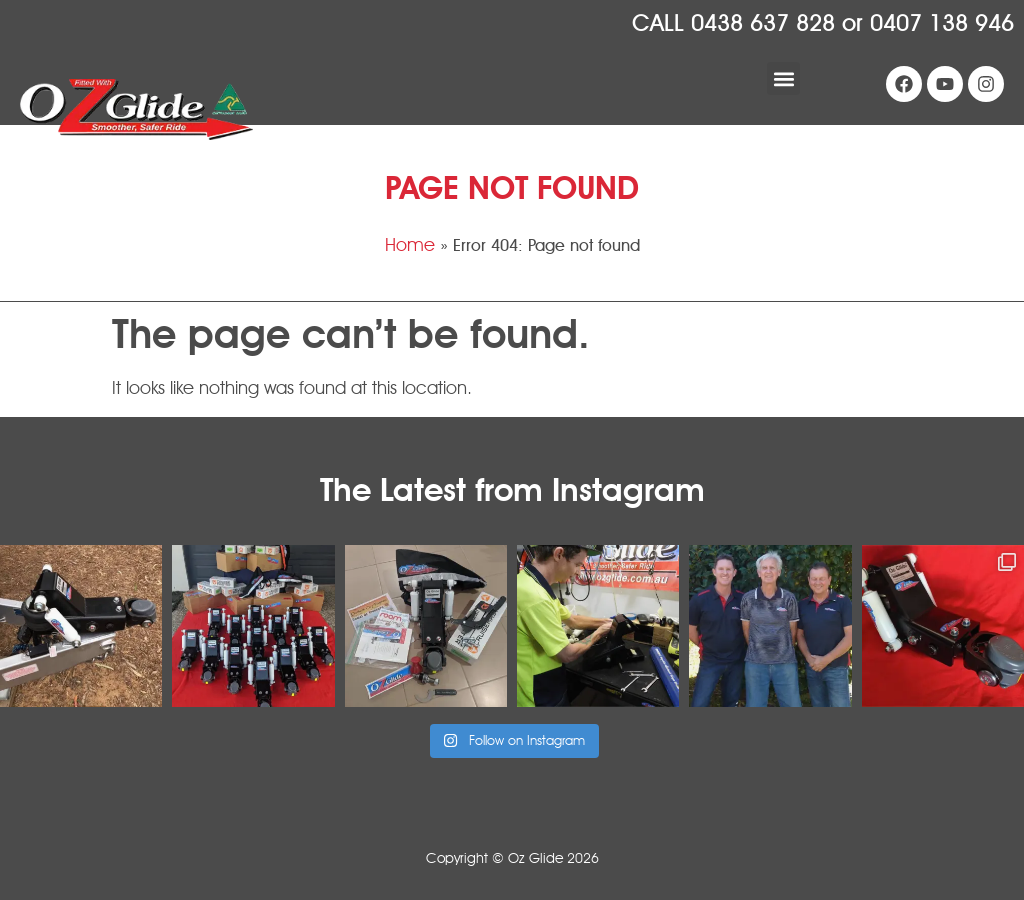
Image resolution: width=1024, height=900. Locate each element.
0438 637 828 (763, 23)
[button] (783, 78)
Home (410, 245)
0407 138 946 (942, 23)
